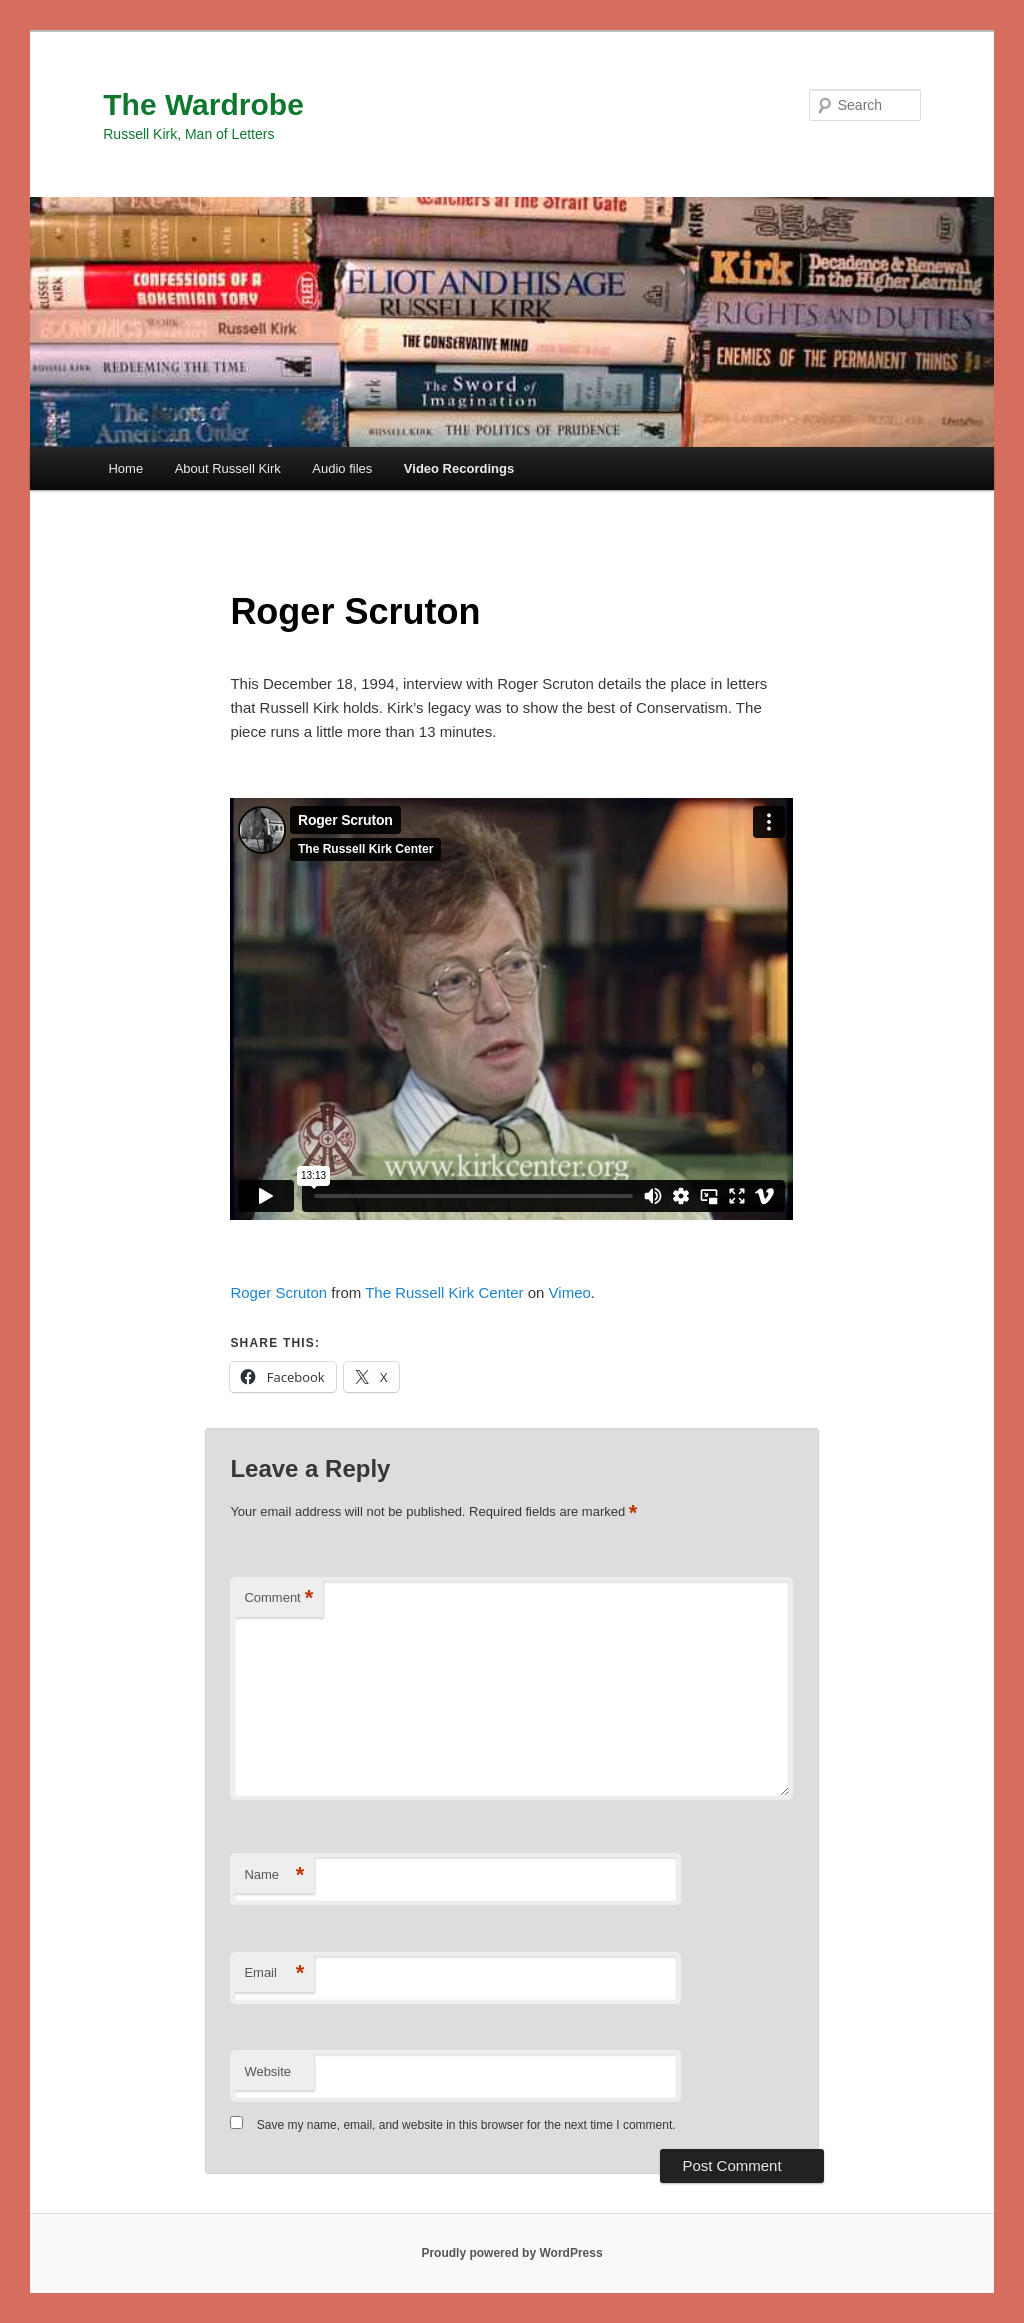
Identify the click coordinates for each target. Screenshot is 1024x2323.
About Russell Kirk (228, 468)
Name (274, 1875)
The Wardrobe (203, 104)
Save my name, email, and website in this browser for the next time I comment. (466, 2125)
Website (267, 2071)
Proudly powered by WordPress (511, 2253)
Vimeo (570, 1292)
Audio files (342, 468)
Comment (278, 1598)
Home (125, 468)
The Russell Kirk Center (444, 1292)
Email (274, 1973)
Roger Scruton (278, 1292)
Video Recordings (459, 468)
